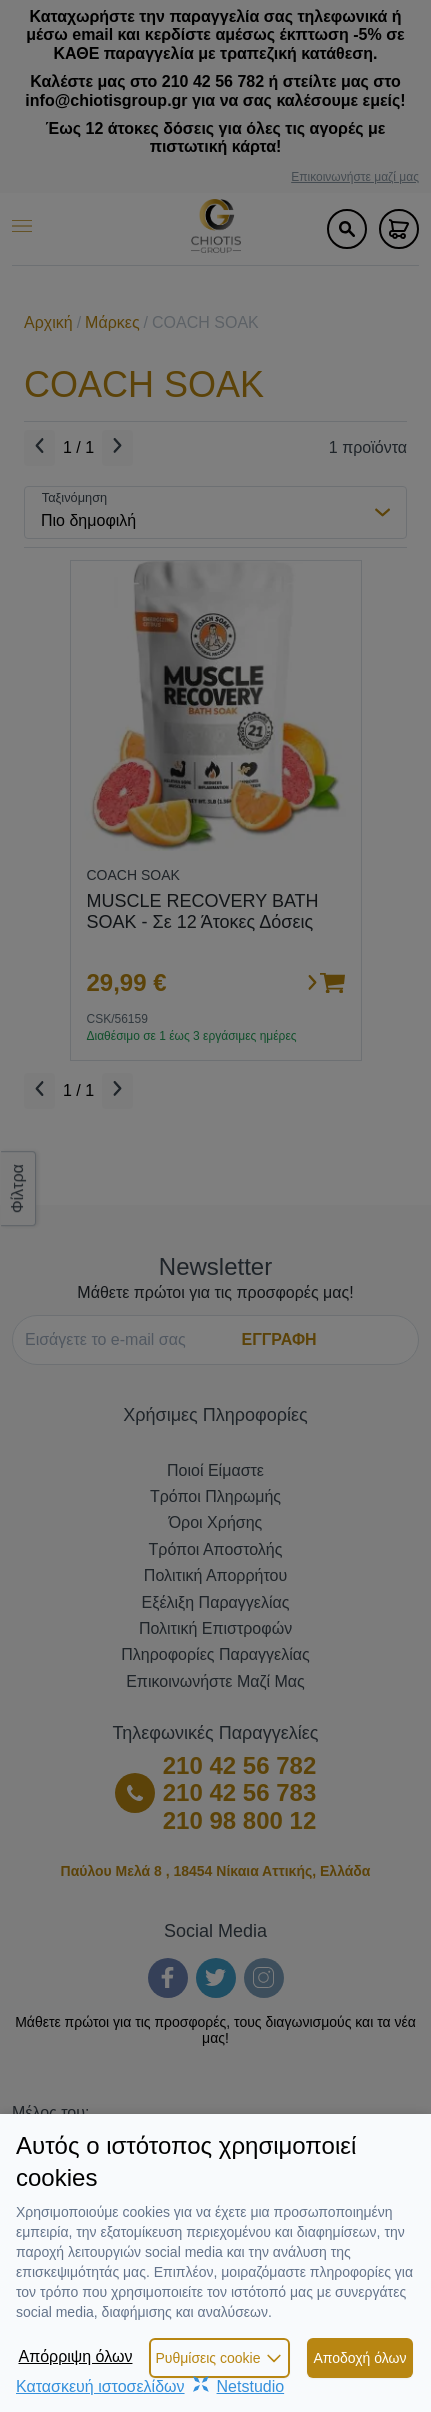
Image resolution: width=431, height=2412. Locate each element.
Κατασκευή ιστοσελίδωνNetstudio (150, 2386)
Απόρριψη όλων (75, 2356)
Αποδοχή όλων (359, 2358)
